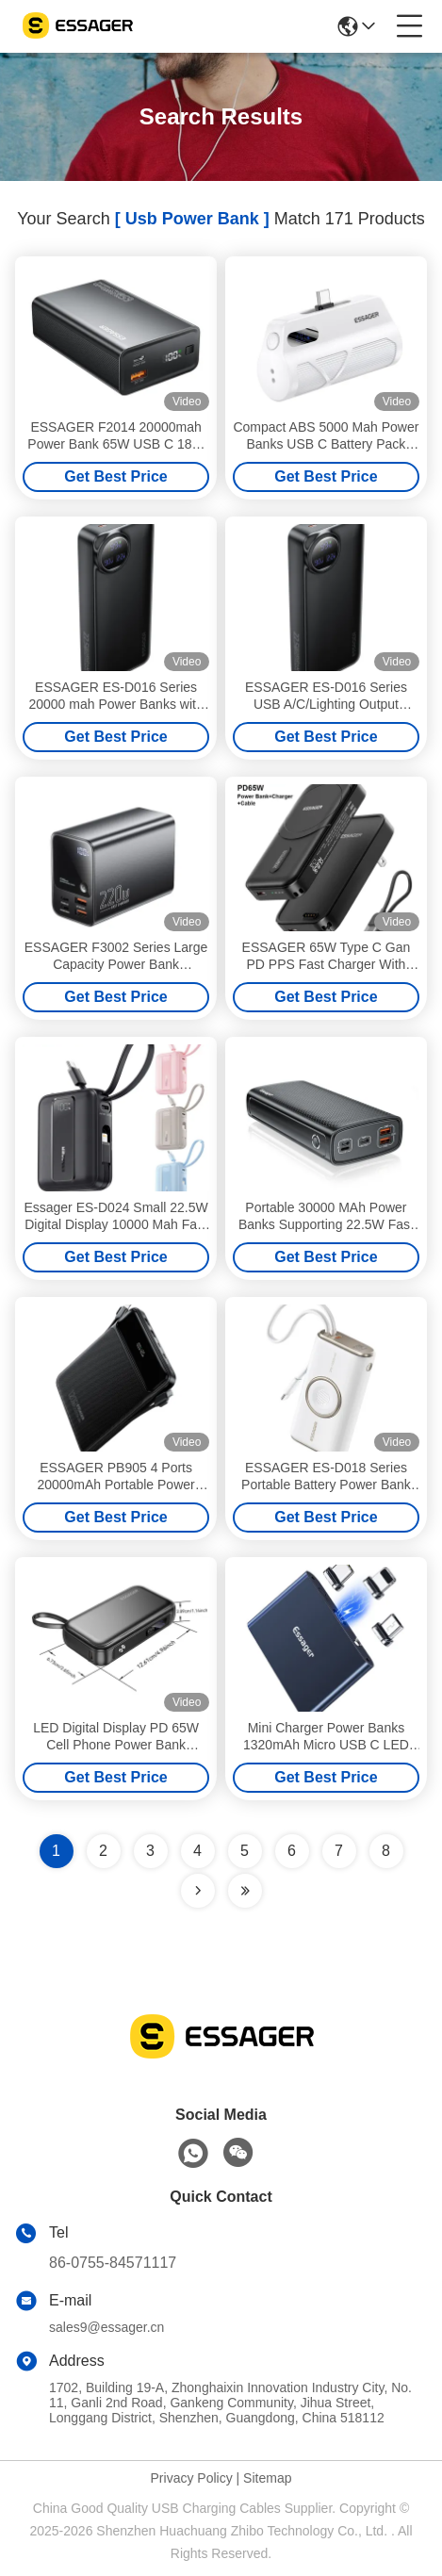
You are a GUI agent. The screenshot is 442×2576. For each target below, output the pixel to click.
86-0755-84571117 (112, 2263)
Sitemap (267, 2478)
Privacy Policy (192, 2478)
